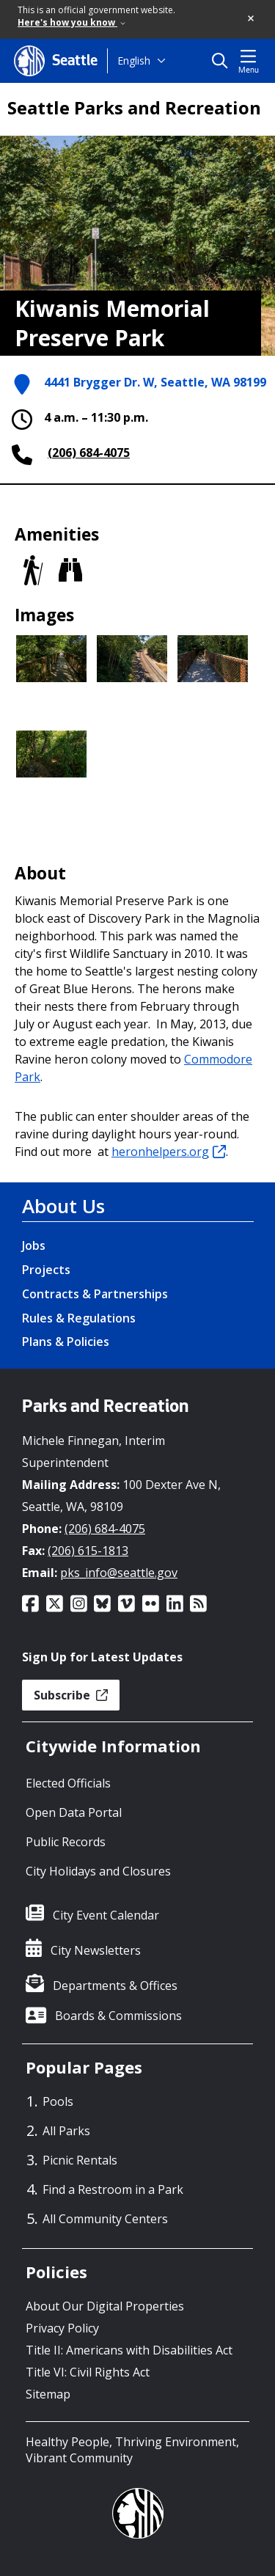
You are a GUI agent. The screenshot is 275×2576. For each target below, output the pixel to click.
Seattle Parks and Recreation (134, 108)
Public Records (66, 1842)
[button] (251, 19)
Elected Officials (68, 1783)
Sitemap (48, 2394)
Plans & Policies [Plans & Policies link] (65, 1341)
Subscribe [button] (71, 1695)
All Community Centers (105, 2219)
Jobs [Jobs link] (33, 1245)
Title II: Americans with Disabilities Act (129, 2350)
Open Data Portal (74, 1812)
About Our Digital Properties (105, 2306)
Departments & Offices (115, 1985)
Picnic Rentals (80, 2160)
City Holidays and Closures (98, 1871)
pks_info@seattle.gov (118, 1573)
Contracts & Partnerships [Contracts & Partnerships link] (95, 1294)
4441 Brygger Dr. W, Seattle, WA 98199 (155, 383)
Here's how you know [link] (71, 22)
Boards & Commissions (118, 2016)
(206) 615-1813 (88, 1551)
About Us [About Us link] (63, 1206)
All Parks (66, 2131)
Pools (58, 2101)
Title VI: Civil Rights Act (88, 2372)
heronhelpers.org (168, 1152)
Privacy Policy (62, 2328)
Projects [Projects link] (46, 1270)
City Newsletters (96, 1950)
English (133, 60)
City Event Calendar (106, 1915)
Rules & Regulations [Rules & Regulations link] (79, 1318)
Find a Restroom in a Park (113, 2189)
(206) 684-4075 (89, 452)
